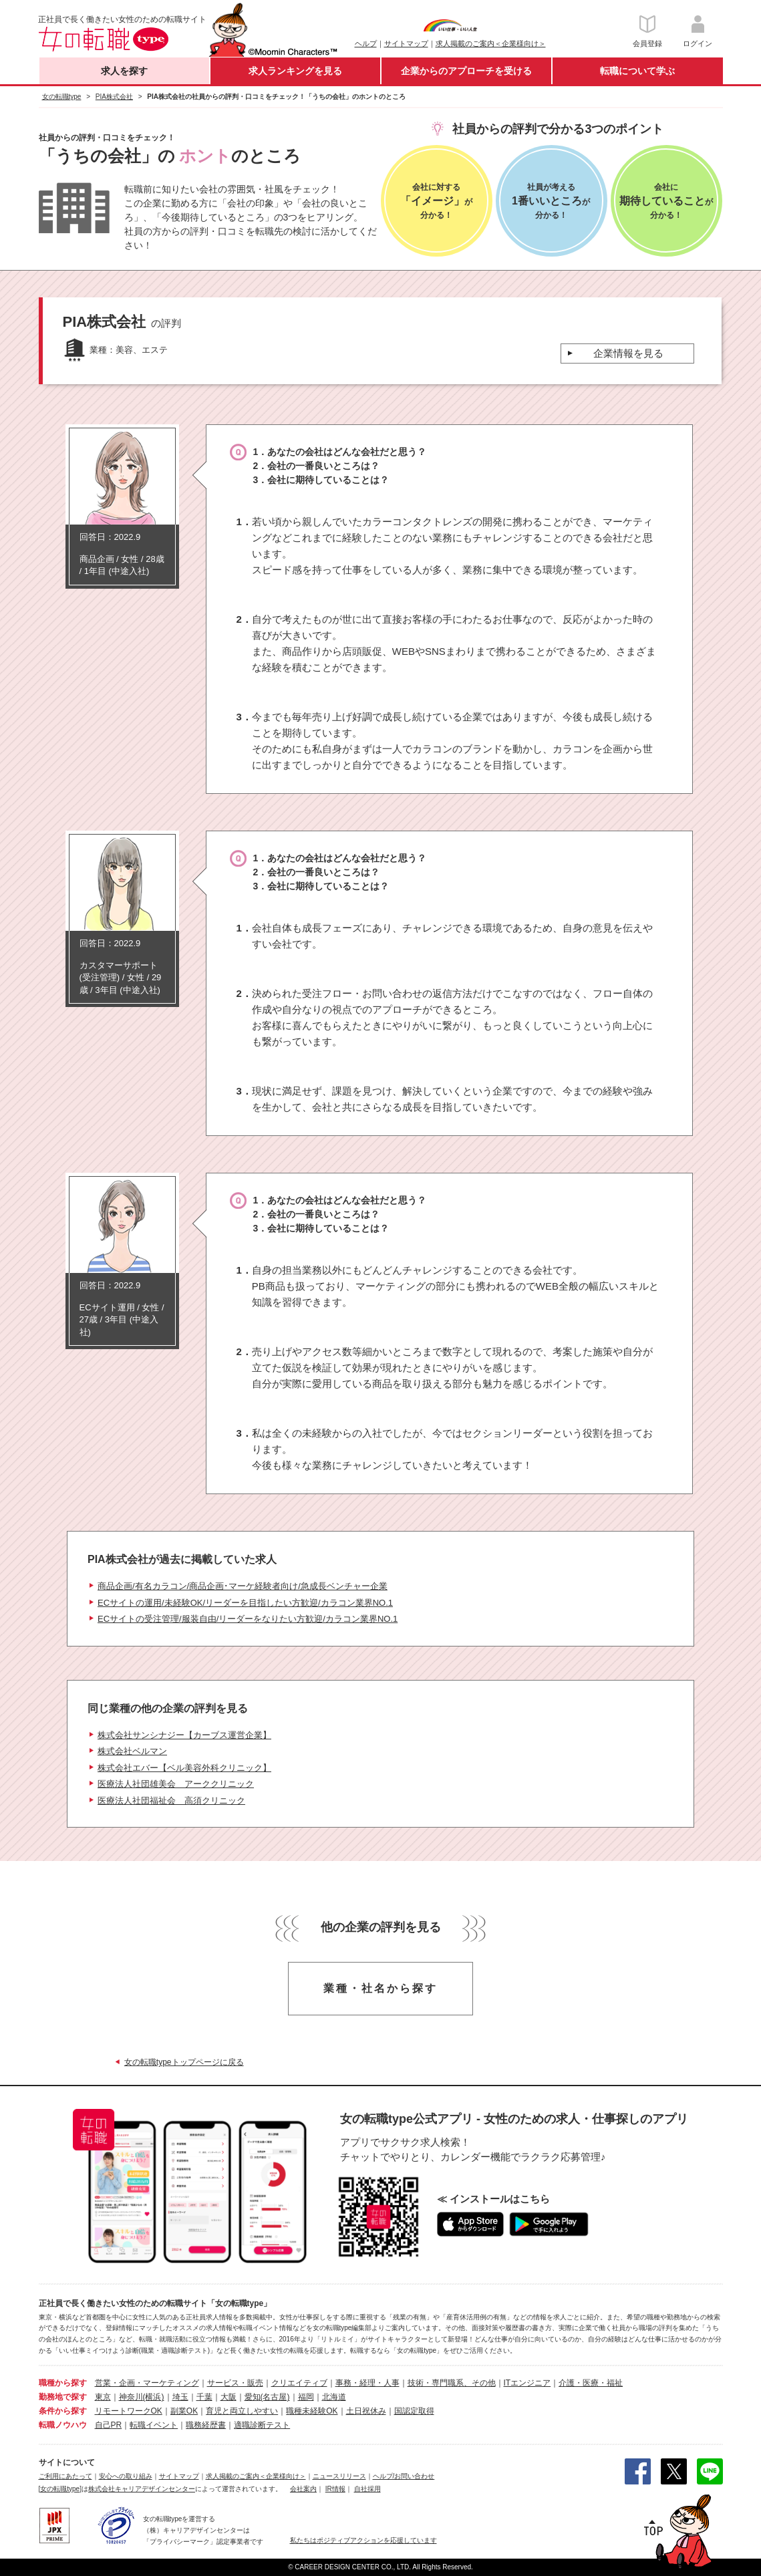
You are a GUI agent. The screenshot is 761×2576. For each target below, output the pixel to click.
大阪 (228, 2397)
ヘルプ (366, 43)
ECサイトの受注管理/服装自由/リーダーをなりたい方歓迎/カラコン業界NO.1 (248, 1619)
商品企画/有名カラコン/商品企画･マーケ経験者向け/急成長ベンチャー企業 (243, 1586)
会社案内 (303, 2488)
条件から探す (63, 2411)
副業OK (184, 2411)
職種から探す (63, 2383)
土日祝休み (366, 2411)
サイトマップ (406, 43)
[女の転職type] (60, 2488)
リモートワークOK (128, 2411)
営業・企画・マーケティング (147, 2383)
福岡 (306, 2397)
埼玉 (180, 2397)
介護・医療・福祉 (591, 2383)
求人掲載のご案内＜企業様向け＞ (491, 43)
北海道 (334, 2397)
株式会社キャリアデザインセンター (141, 2488)
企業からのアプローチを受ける (466, 70)
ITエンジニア (527, 2383)
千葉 (204, 2397)
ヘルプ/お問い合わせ (404, 2476)
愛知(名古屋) (267, 2397)
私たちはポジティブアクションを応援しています (363, 2540)
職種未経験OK (311, 2411)
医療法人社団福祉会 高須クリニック (171, 1801)
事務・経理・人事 (367, 2383)
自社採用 (367, 2488)
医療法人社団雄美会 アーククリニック (176, 1784)
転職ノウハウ (63, 2425)
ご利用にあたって (65, 2476)
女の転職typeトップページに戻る (184, 2062)
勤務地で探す (63, 2397)
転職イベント (154, 2425)
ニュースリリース (339, 2476)
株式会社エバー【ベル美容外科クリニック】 (184, 1768)
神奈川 (131, 2397)
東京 (103, 2397)
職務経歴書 (206, 2425)
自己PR (108, 2425)
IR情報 (335, 2488)
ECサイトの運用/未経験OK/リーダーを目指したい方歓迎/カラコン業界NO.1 (245, 1603)
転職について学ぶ (637, 70)
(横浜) (153, 2397)
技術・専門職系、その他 (452, 2383)
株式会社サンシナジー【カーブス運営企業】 (184, 1735)
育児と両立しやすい (242, 2411)
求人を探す (124, 70)
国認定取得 (414, 2411)
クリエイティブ (299, 2383)
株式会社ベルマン (132, 1751)
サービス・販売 (235, 2383)
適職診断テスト (262, 2425)
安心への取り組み (125, 2476)
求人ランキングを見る (295, 70)
